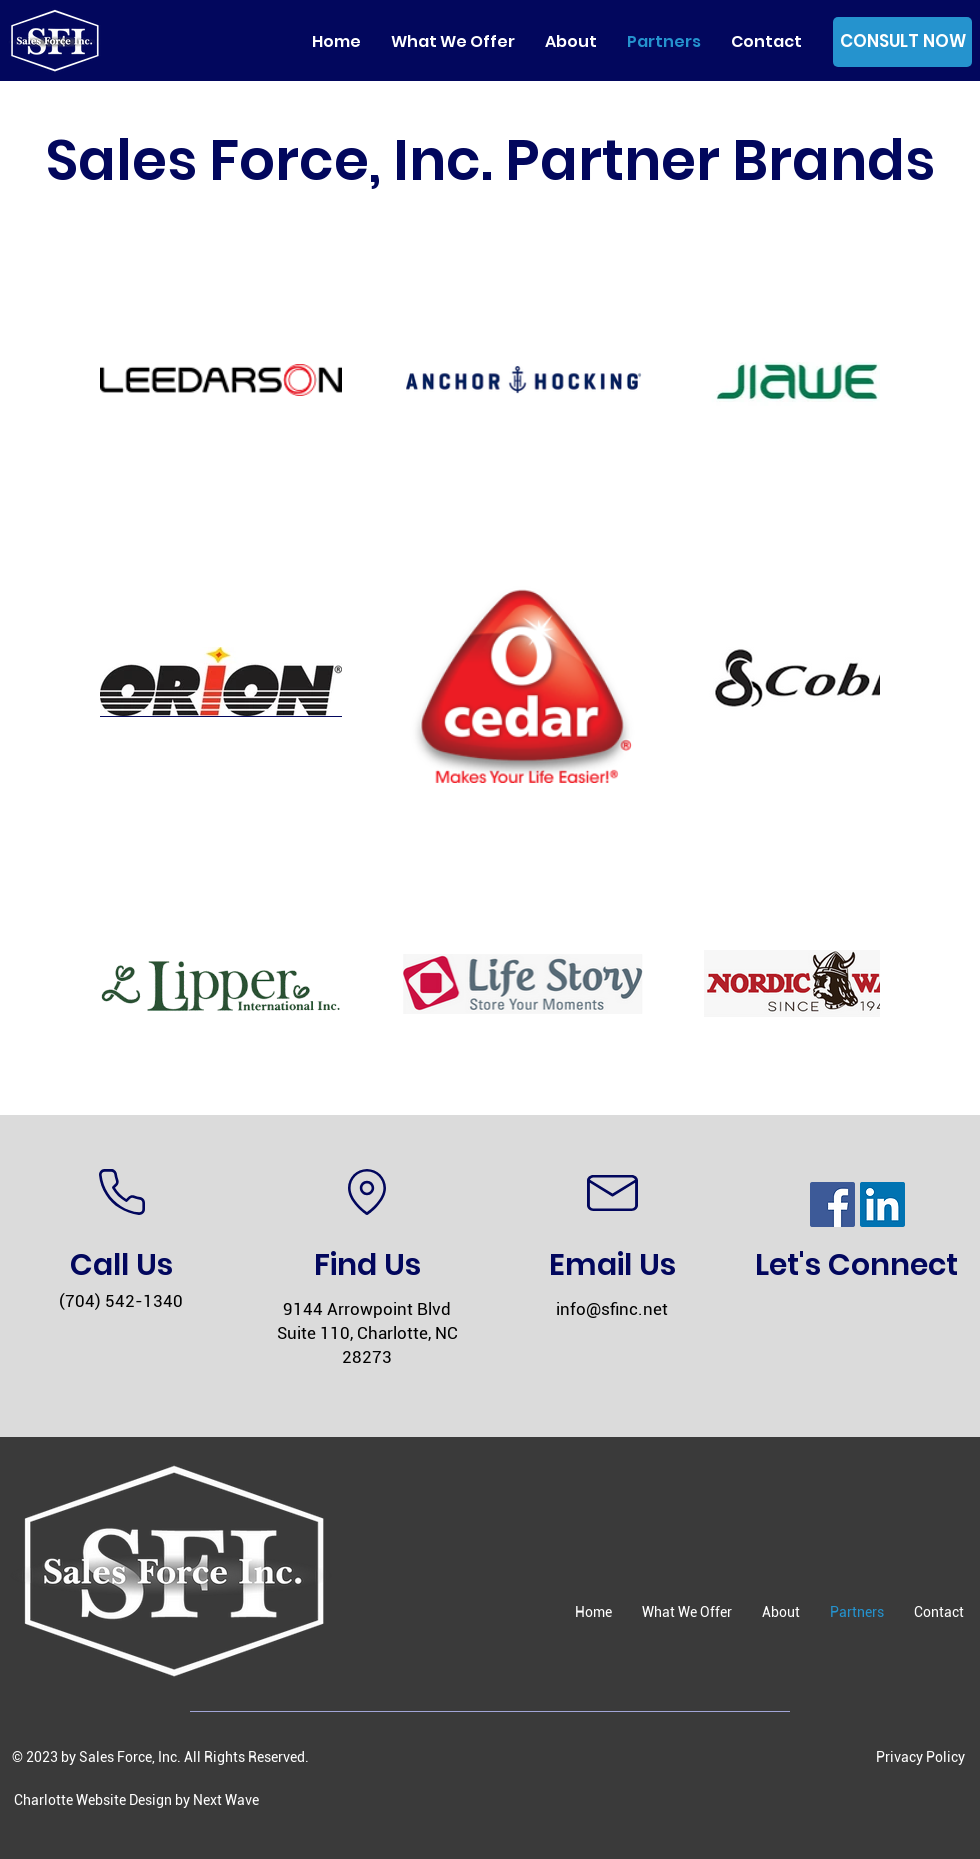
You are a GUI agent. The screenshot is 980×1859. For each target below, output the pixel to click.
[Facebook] (832, 1204)
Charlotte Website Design (93, 1800)
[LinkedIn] (882, 1204)
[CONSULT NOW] (902, 42)
